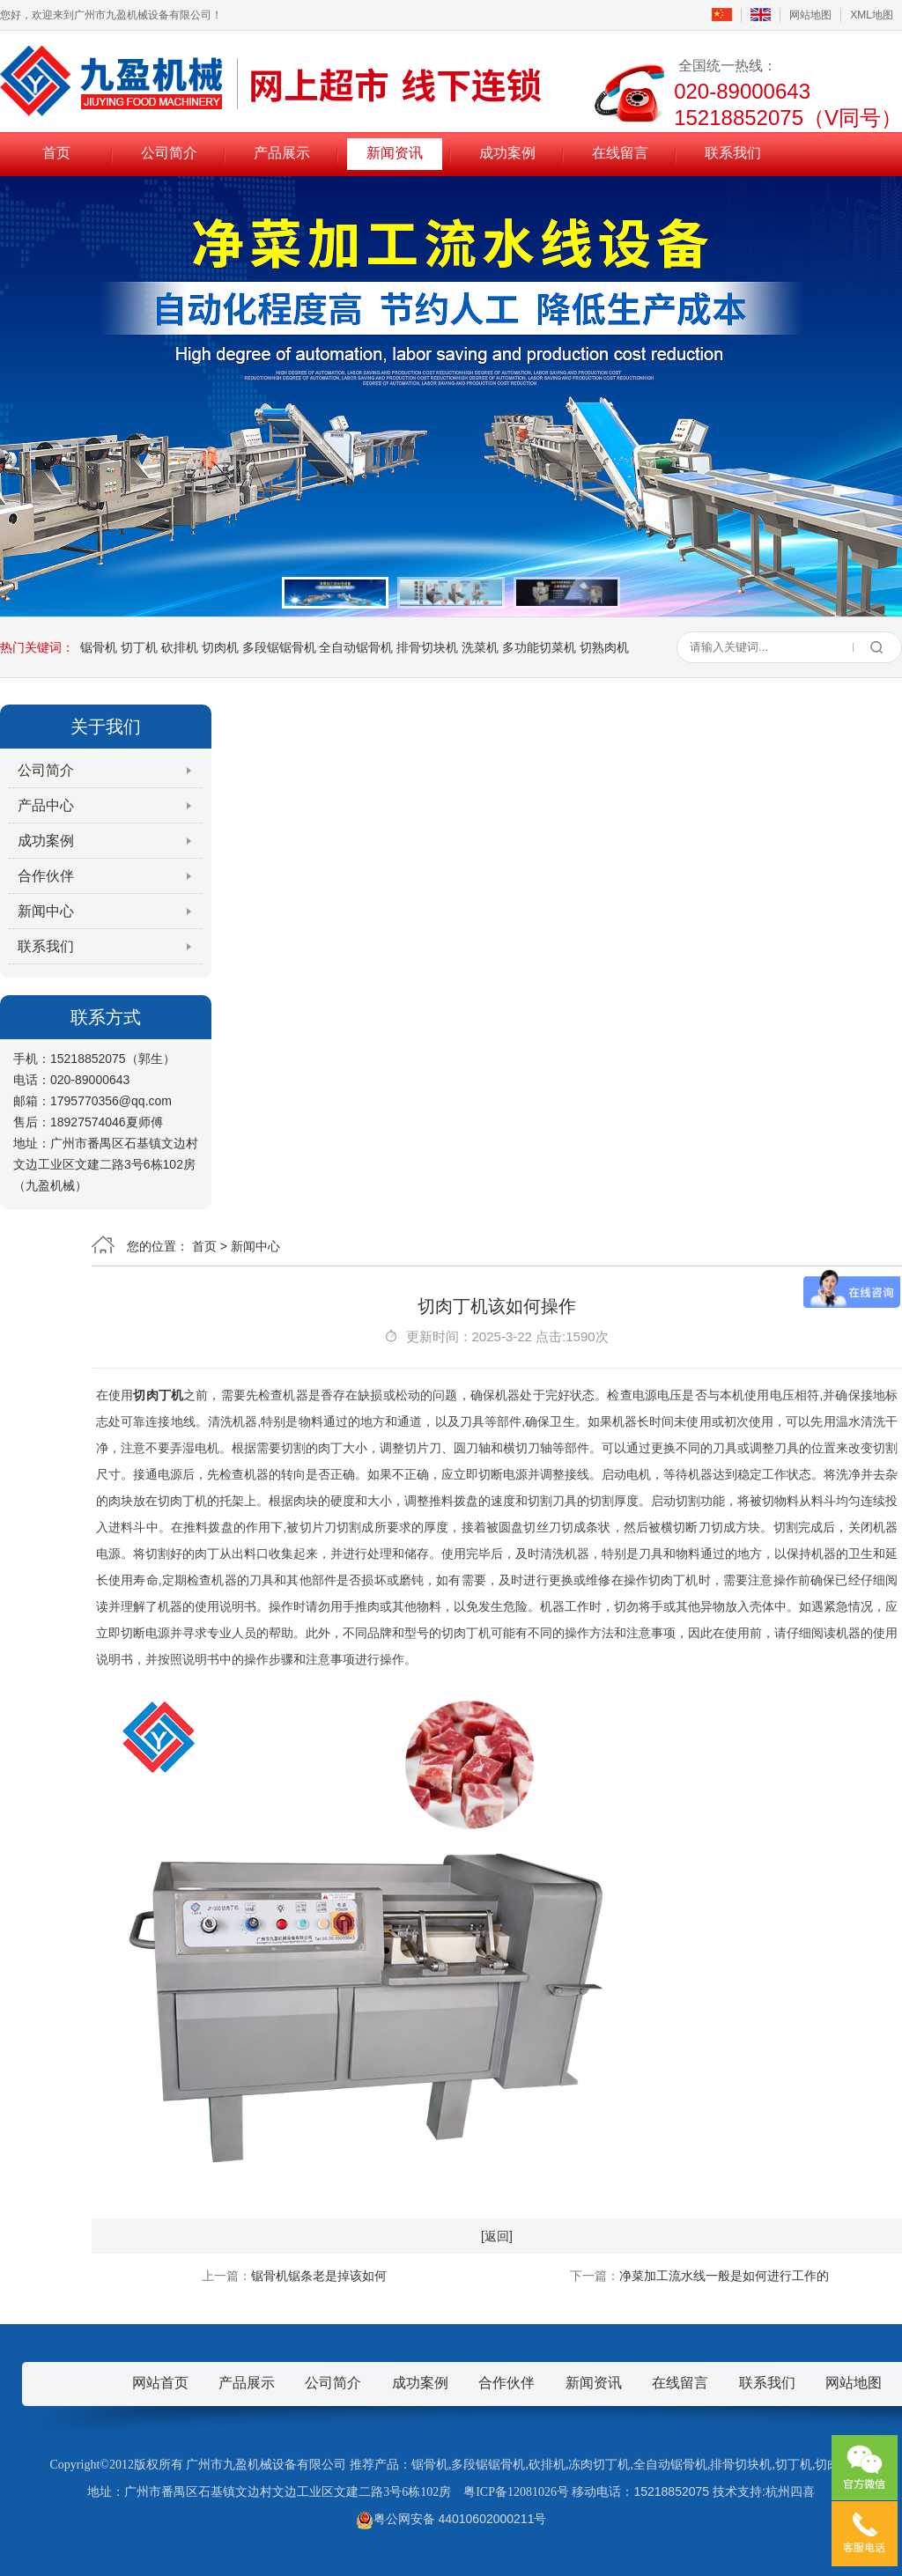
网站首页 (160, 2382)
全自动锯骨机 (356, 647)
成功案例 (507, 152)
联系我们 (733, 152)
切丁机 (139, 647)
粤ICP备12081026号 (516, 2491)
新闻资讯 (394, 152)
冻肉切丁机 (599, 2464)
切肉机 (220, 647)
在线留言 (620, 152)
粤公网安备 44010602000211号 (451, 2519)
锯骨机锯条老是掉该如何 (319, 2276)
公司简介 (169, 152)
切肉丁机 (158, 1395)
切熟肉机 (604, 647)
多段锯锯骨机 (279, 647)
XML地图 (871, 15)
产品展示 (282, 152)
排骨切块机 (427, 647)
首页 (56, 152)
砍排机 (179, 647)
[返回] (497, 2236)
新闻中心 (46, 911)
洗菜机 (480, 647)
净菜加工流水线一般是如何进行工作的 (724, 2276)
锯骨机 (98, 647)
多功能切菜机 (539, 647)
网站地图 (810, 15)
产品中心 (46, 805)
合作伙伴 (46, 875)
